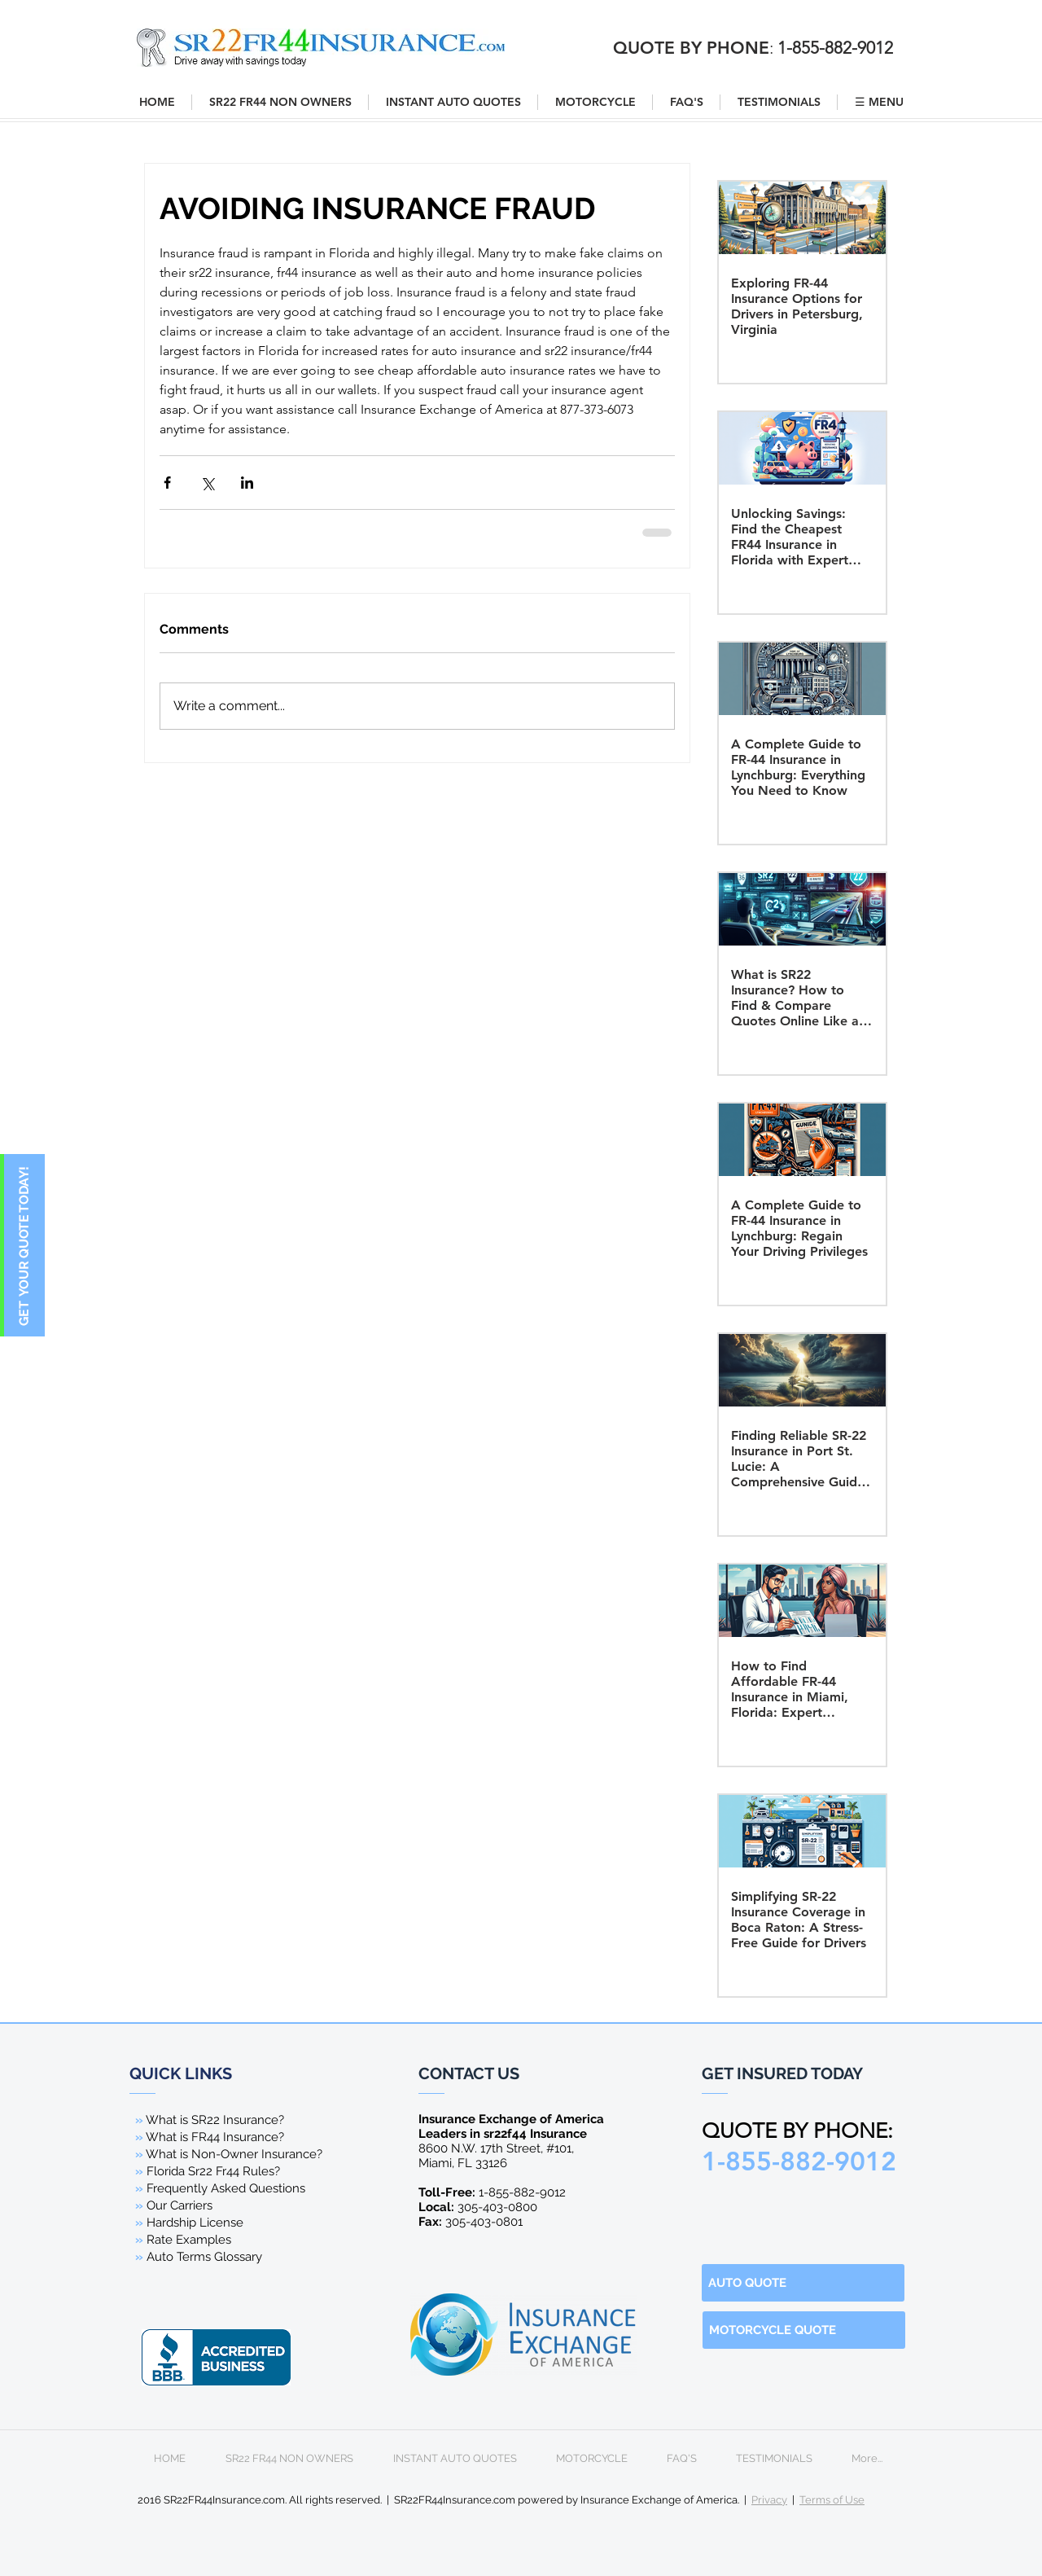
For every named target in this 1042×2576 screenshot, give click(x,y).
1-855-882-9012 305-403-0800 (492, 2199)
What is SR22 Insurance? (215, 2120)
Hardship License (195, 2222)
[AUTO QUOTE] (803, 2283)
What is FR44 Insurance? (215, 2137)
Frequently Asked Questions (226, 2188)
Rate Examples (189, 2239)
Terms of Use (832, 2500)
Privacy (769, 2500)
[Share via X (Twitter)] (207, 482)
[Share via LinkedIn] (247, 482)
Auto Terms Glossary (204, 2256)
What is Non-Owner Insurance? (234, 2154)
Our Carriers (179, 2205)
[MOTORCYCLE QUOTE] (804, 2330)
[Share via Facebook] (167, 482)
